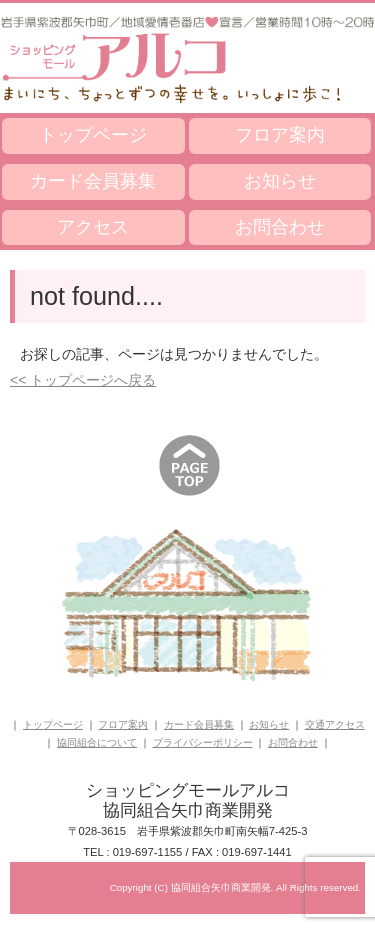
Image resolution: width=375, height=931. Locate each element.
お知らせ (280, 181)
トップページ (93, 135)
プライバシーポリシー (203, 742)
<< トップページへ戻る (83, 380)
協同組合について (97, 742)
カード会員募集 (93, 181)
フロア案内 (280, 135)
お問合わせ (280, 227)
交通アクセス (335, 724)
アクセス (93, 227)
